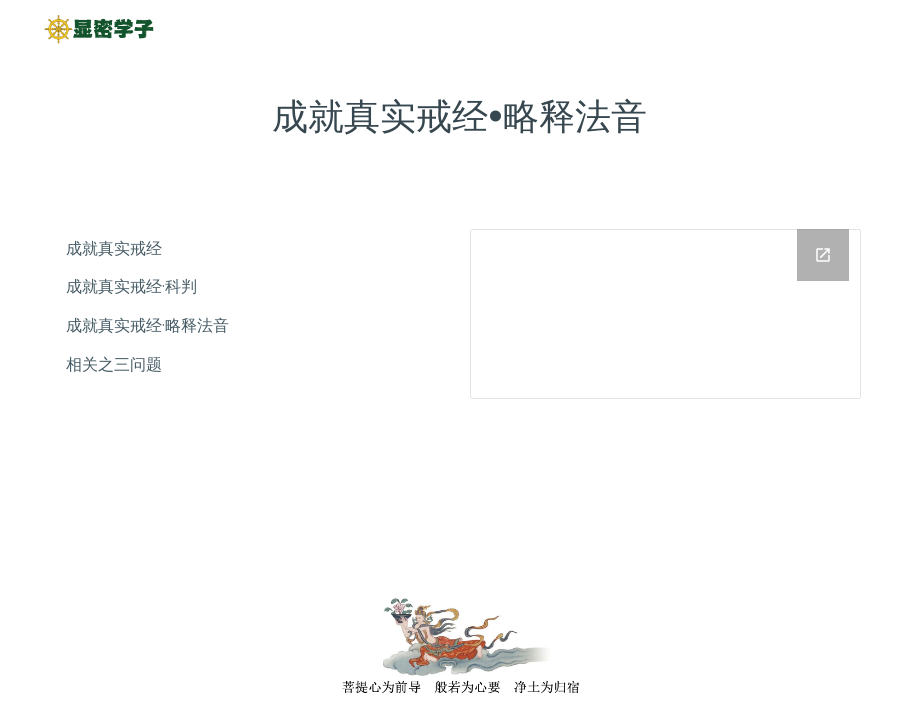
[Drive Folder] (665, 314)
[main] (459, 116)
